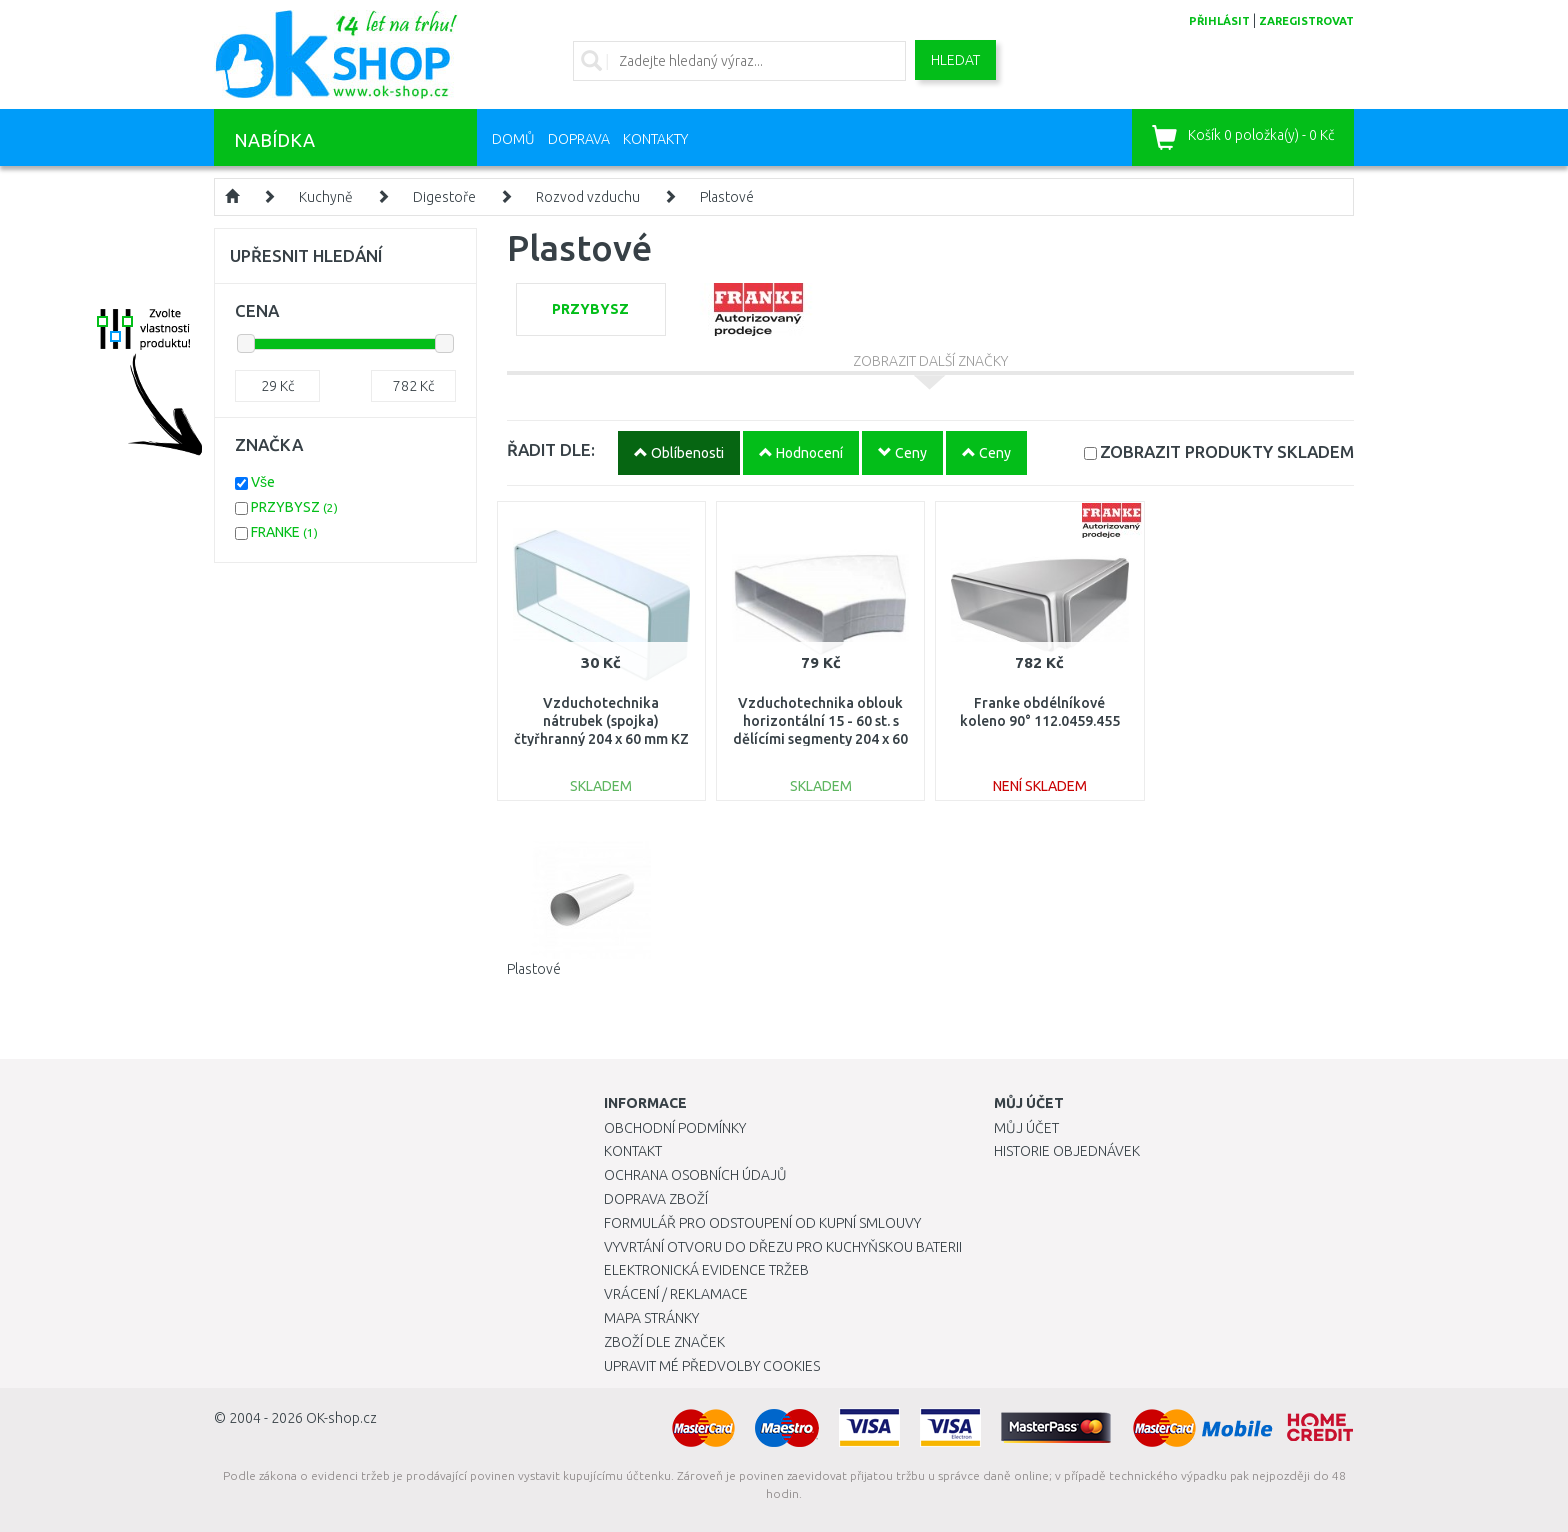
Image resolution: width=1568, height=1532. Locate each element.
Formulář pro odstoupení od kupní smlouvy (762, 1223)
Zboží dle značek (664, 1342)
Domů (513, 139)
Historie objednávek (1067, 1151)
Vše (263, 482)
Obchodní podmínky (675, 1128)
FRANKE (284, 532)
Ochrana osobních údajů (695, 1175)
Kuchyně (326, 197)
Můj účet (1026, 1128)
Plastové (727, 197)
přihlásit (1219, 21)
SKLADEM (1227, 451)
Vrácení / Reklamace (676, 1294)
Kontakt (633, 1151)
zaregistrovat (1306, 21)
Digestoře (444, 197)
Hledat (955, 60)
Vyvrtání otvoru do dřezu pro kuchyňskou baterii (783, 1247)
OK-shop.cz (341, 1418)
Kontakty (655, 139)
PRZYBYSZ (294, 507)
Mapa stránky (651, 1318)
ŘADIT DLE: (551, 449)
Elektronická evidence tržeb (706, 1270)
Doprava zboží (656, 1199)
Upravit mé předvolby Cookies (712, 1366)
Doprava (579, 139)
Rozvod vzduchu (588, 197)
